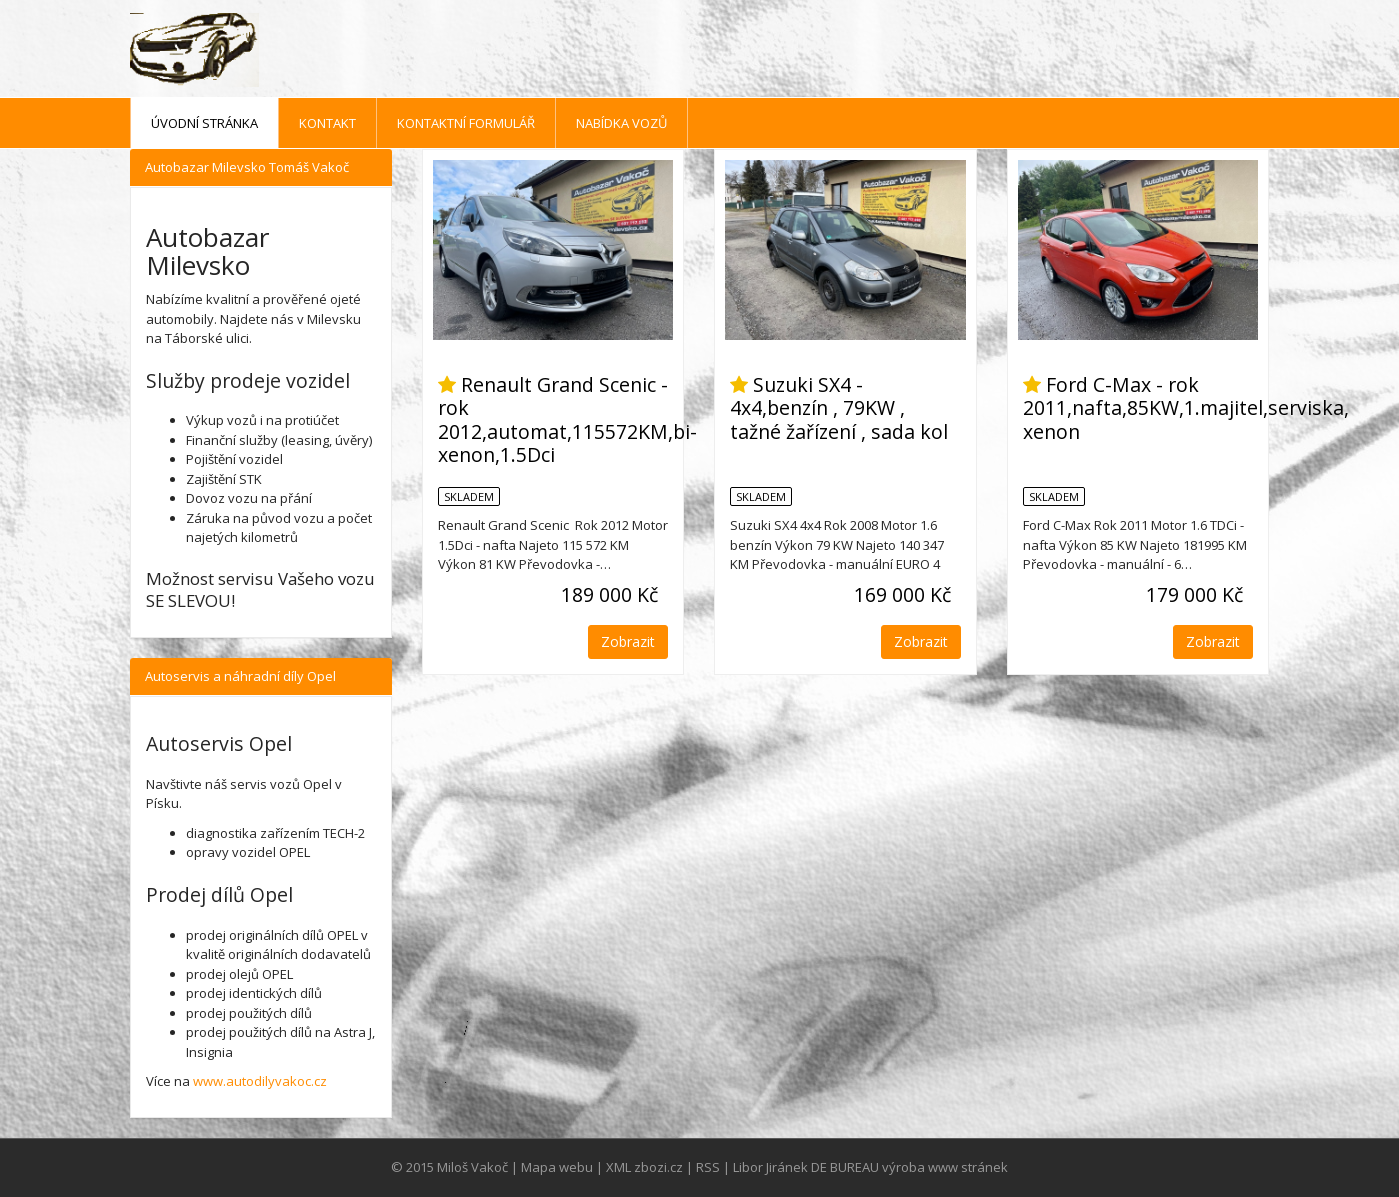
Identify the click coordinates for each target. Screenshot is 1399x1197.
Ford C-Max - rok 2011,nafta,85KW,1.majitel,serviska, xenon (1186, 408)
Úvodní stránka (204, 123)
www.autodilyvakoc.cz (260, 1081)
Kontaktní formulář (466, 123)
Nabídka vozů (621, 123)
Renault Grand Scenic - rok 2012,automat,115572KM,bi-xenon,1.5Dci (567, 419)
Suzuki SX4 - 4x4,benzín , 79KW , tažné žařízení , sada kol (839, 408)
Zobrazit (628, 641)
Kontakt (327, 123)
